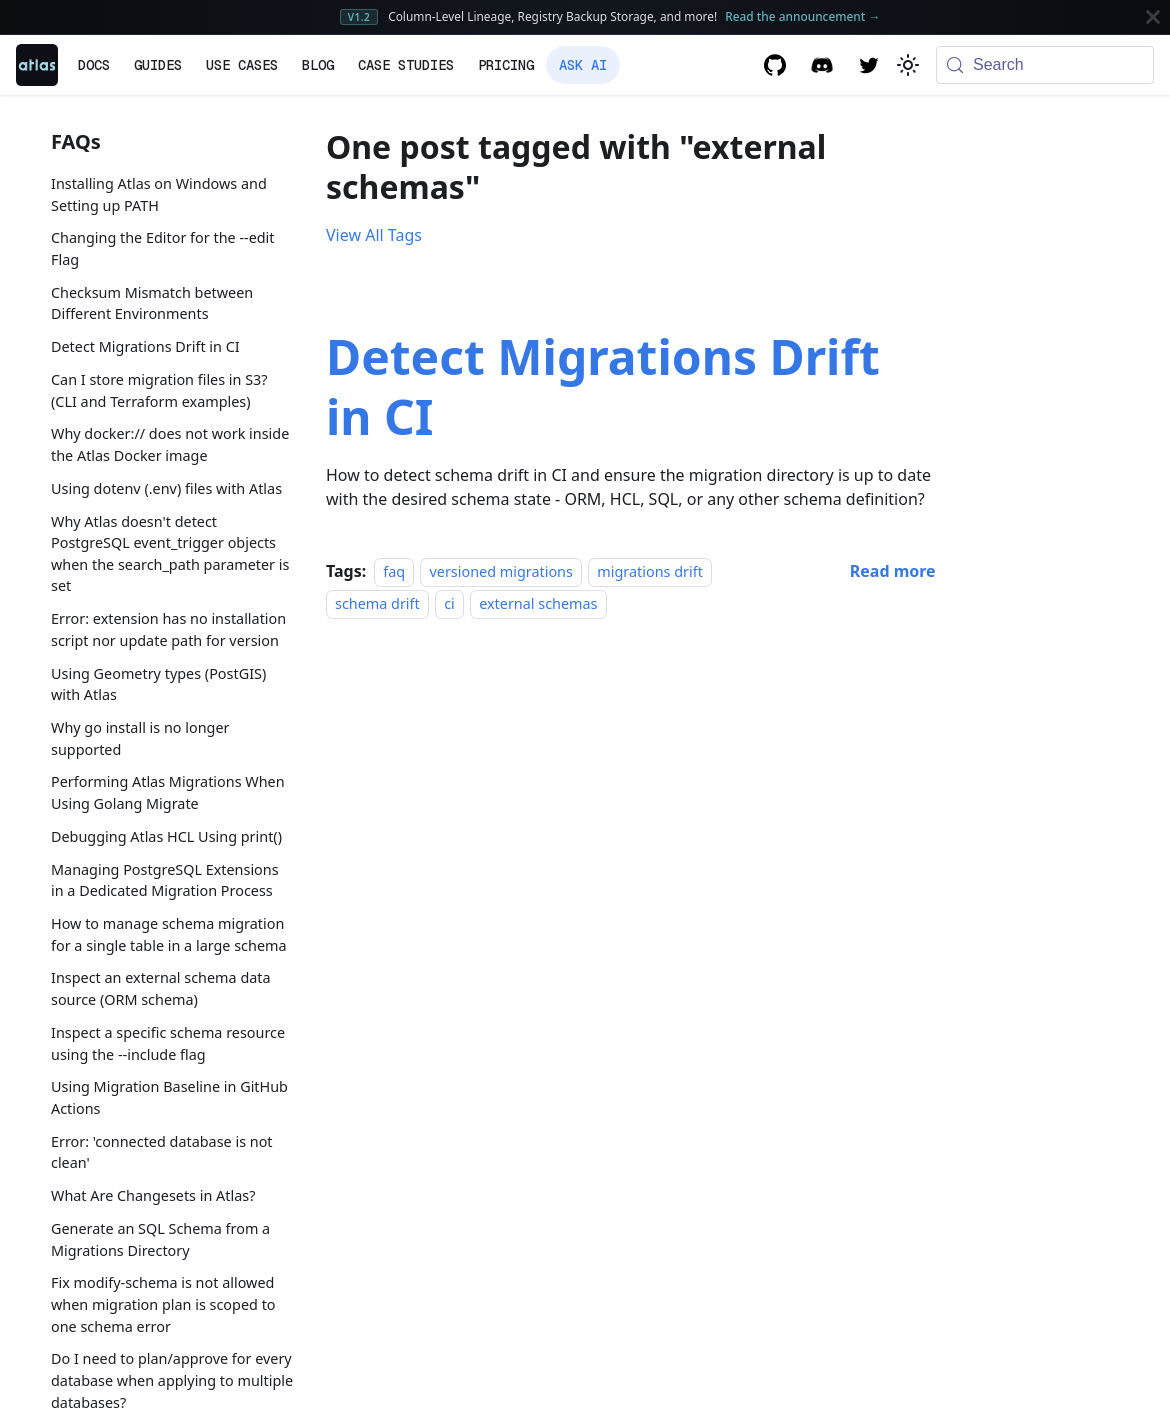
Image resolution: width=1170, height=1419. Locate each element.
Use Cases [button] (242, 65)
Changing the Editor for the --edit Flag (163, 248)
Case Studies (406, 65)
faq (394, 571)
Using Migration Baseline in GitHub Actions (169, 1097)
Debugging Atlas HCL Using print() (166, 836)
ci (449, 603)
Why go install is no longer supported (140, 738)
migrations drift (650, 571)
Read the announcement (802, 16)
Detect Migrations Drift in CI (145, 346)
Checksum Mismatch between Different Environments (152, 303)
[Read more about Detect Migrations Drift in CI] (893, 571)
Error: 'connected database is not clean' (162, 1152)
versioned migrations (500, 571)
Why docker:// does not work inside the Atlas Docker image (170, 444)
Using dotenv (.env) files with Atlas (166, 488)
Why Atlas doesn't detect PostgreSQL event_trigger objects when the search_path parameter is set (170, 554)
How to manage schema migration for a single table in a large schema (169, 934)
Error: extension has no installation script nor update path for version (168, 629)
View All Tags (374, 235)
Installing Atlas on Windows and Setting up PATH (159, 194)
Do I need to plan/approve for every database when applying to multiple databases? (172, 1380)
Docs (94, 65)
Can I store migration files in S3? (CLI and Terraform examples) (159, 390)
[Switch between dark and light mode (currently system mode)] (908, 65)
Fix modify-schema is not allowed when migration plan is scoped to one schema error (163, 1304)
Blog (318, 65)
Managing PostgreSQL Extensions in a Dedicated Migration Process (165, 880)
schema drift (377, 603)
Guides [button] (158, 65)
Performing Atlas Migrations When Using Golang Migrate (168, 792)
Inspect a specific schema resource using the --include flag (168, 1043)
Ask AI (583, 65)
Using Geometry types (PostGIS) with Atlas (158, 684)
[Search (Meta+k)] (1045, 65)
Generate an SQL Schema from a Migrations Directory (160, 1239)
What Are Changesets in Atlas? (153, 1195)
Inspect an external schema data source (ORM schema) (161, 988)
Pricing (506, 65)
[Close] (1153, 17)
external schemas (538, 603)
